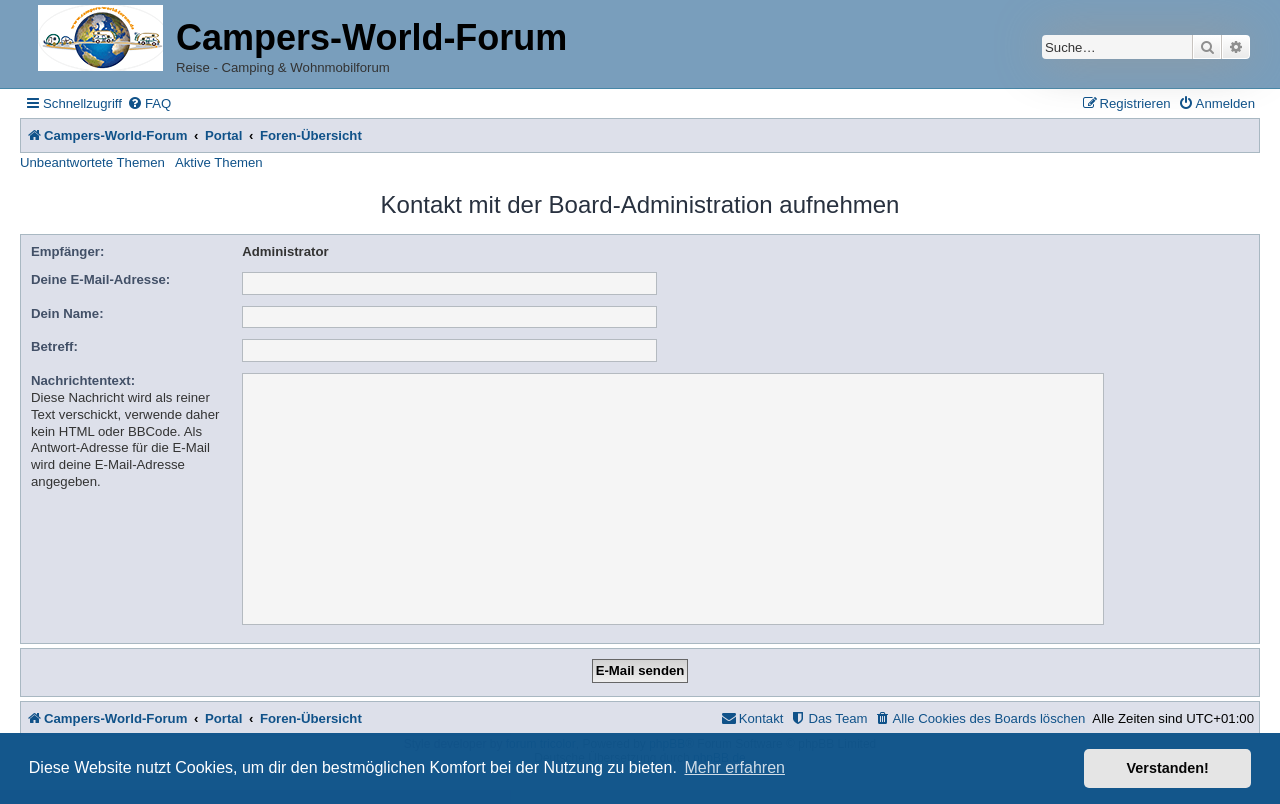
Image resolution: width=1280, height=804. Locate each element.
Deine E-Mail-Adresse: (100, 279)
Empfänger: (67, 251)
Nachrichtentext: (83, 380)
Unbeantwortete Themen (92, 162)
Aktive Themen (219, 162)
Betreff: (54, 346)
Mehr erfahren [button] (734, 767)
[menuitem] (149, 103)
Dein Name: (67, 313)
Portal (223, 135)
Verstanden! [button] (1168, 768)
